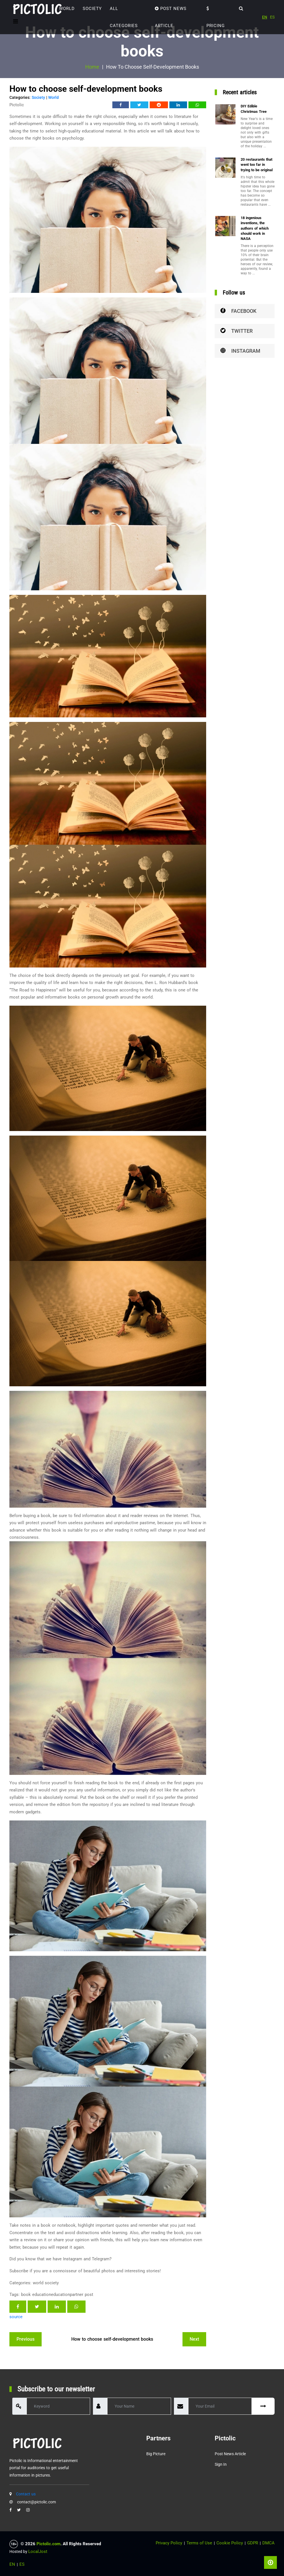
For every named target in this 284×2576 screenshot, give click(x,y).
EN (264, 17)
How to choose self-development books (112, 2339)
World (67, 8)
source (16, 2316)
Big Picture (155, 2454)
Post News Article (170, 17)
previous (26, 2339)
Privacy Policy (169, 2543)
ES (272, 17)
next (194, 2339)
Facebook (238, 311)
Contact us (26, 2494)
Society (92, 8)
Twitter (236, 331)
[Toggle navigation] (15, 21)
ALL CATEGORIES (124, 17)
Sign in (221, 2464)
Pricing (215, 17)
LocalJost (37, 2551)
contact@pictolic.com (36, 2502)
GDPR (252, 2543)
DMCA (268, 2543)
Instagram (240, 351)
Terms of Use (199, 2543)
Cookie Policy (229, 2543)
